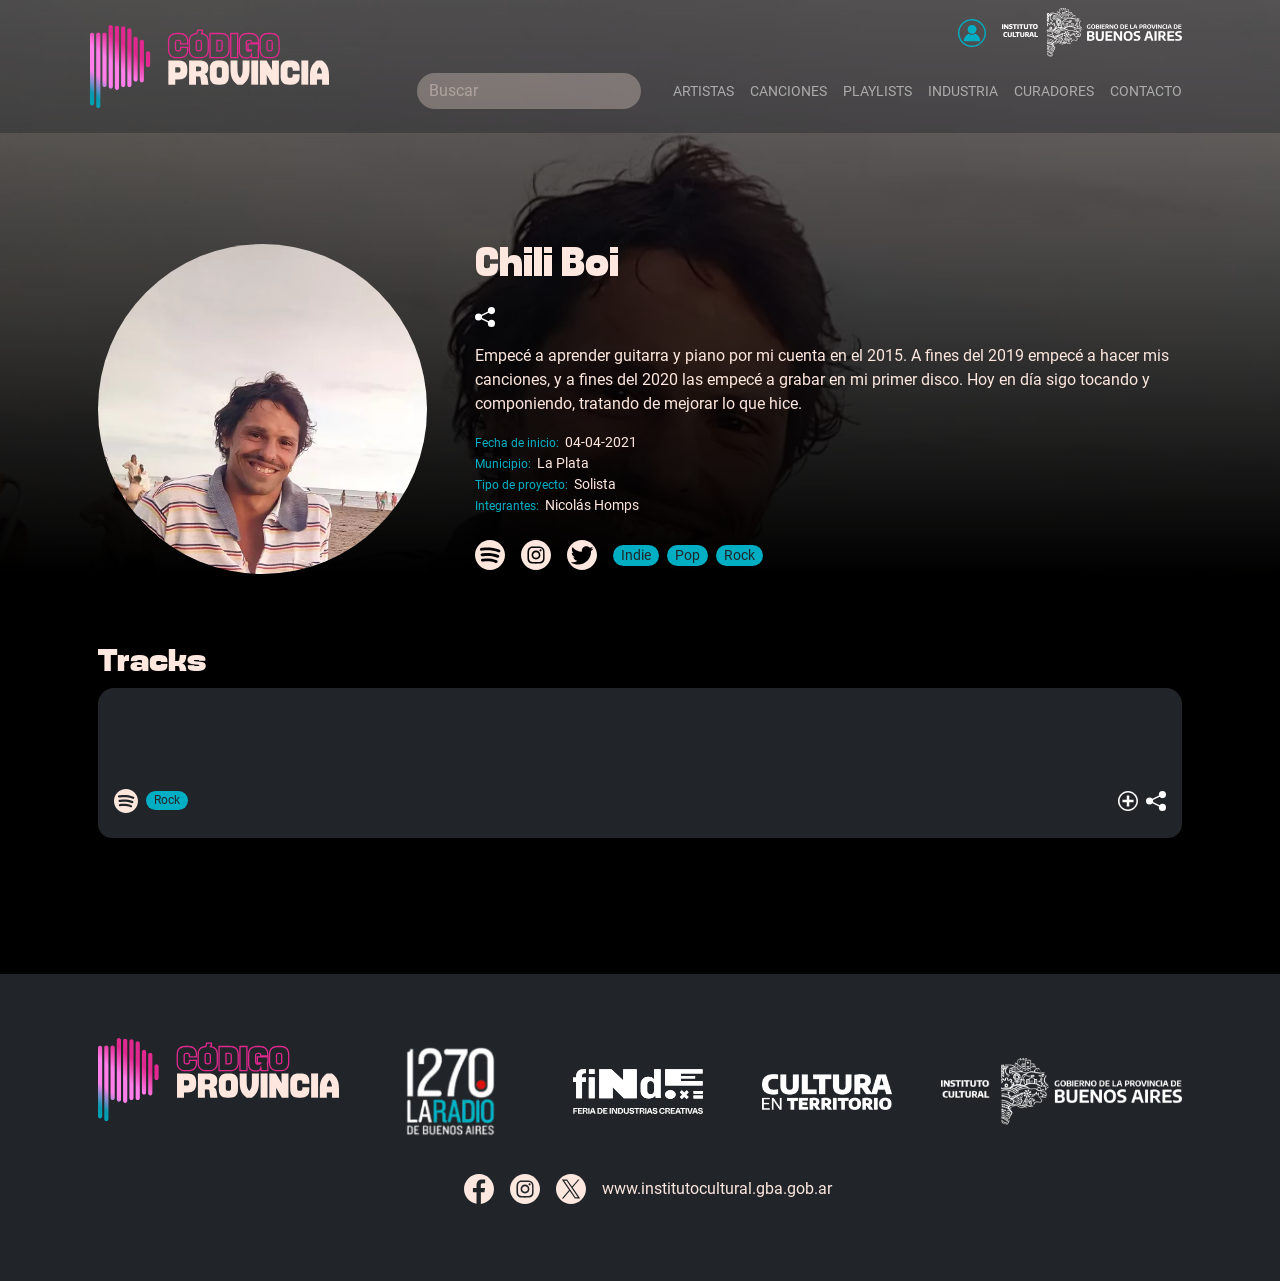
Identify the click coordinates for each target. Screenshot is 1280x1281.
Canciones (788, 91)
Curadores (1054, 91)
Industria (963, 91)
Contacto (1146, 91)
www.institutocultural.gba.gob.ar (717, 1188)
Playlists (877, 91)
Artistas (703, 91)
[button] (972, 33)
